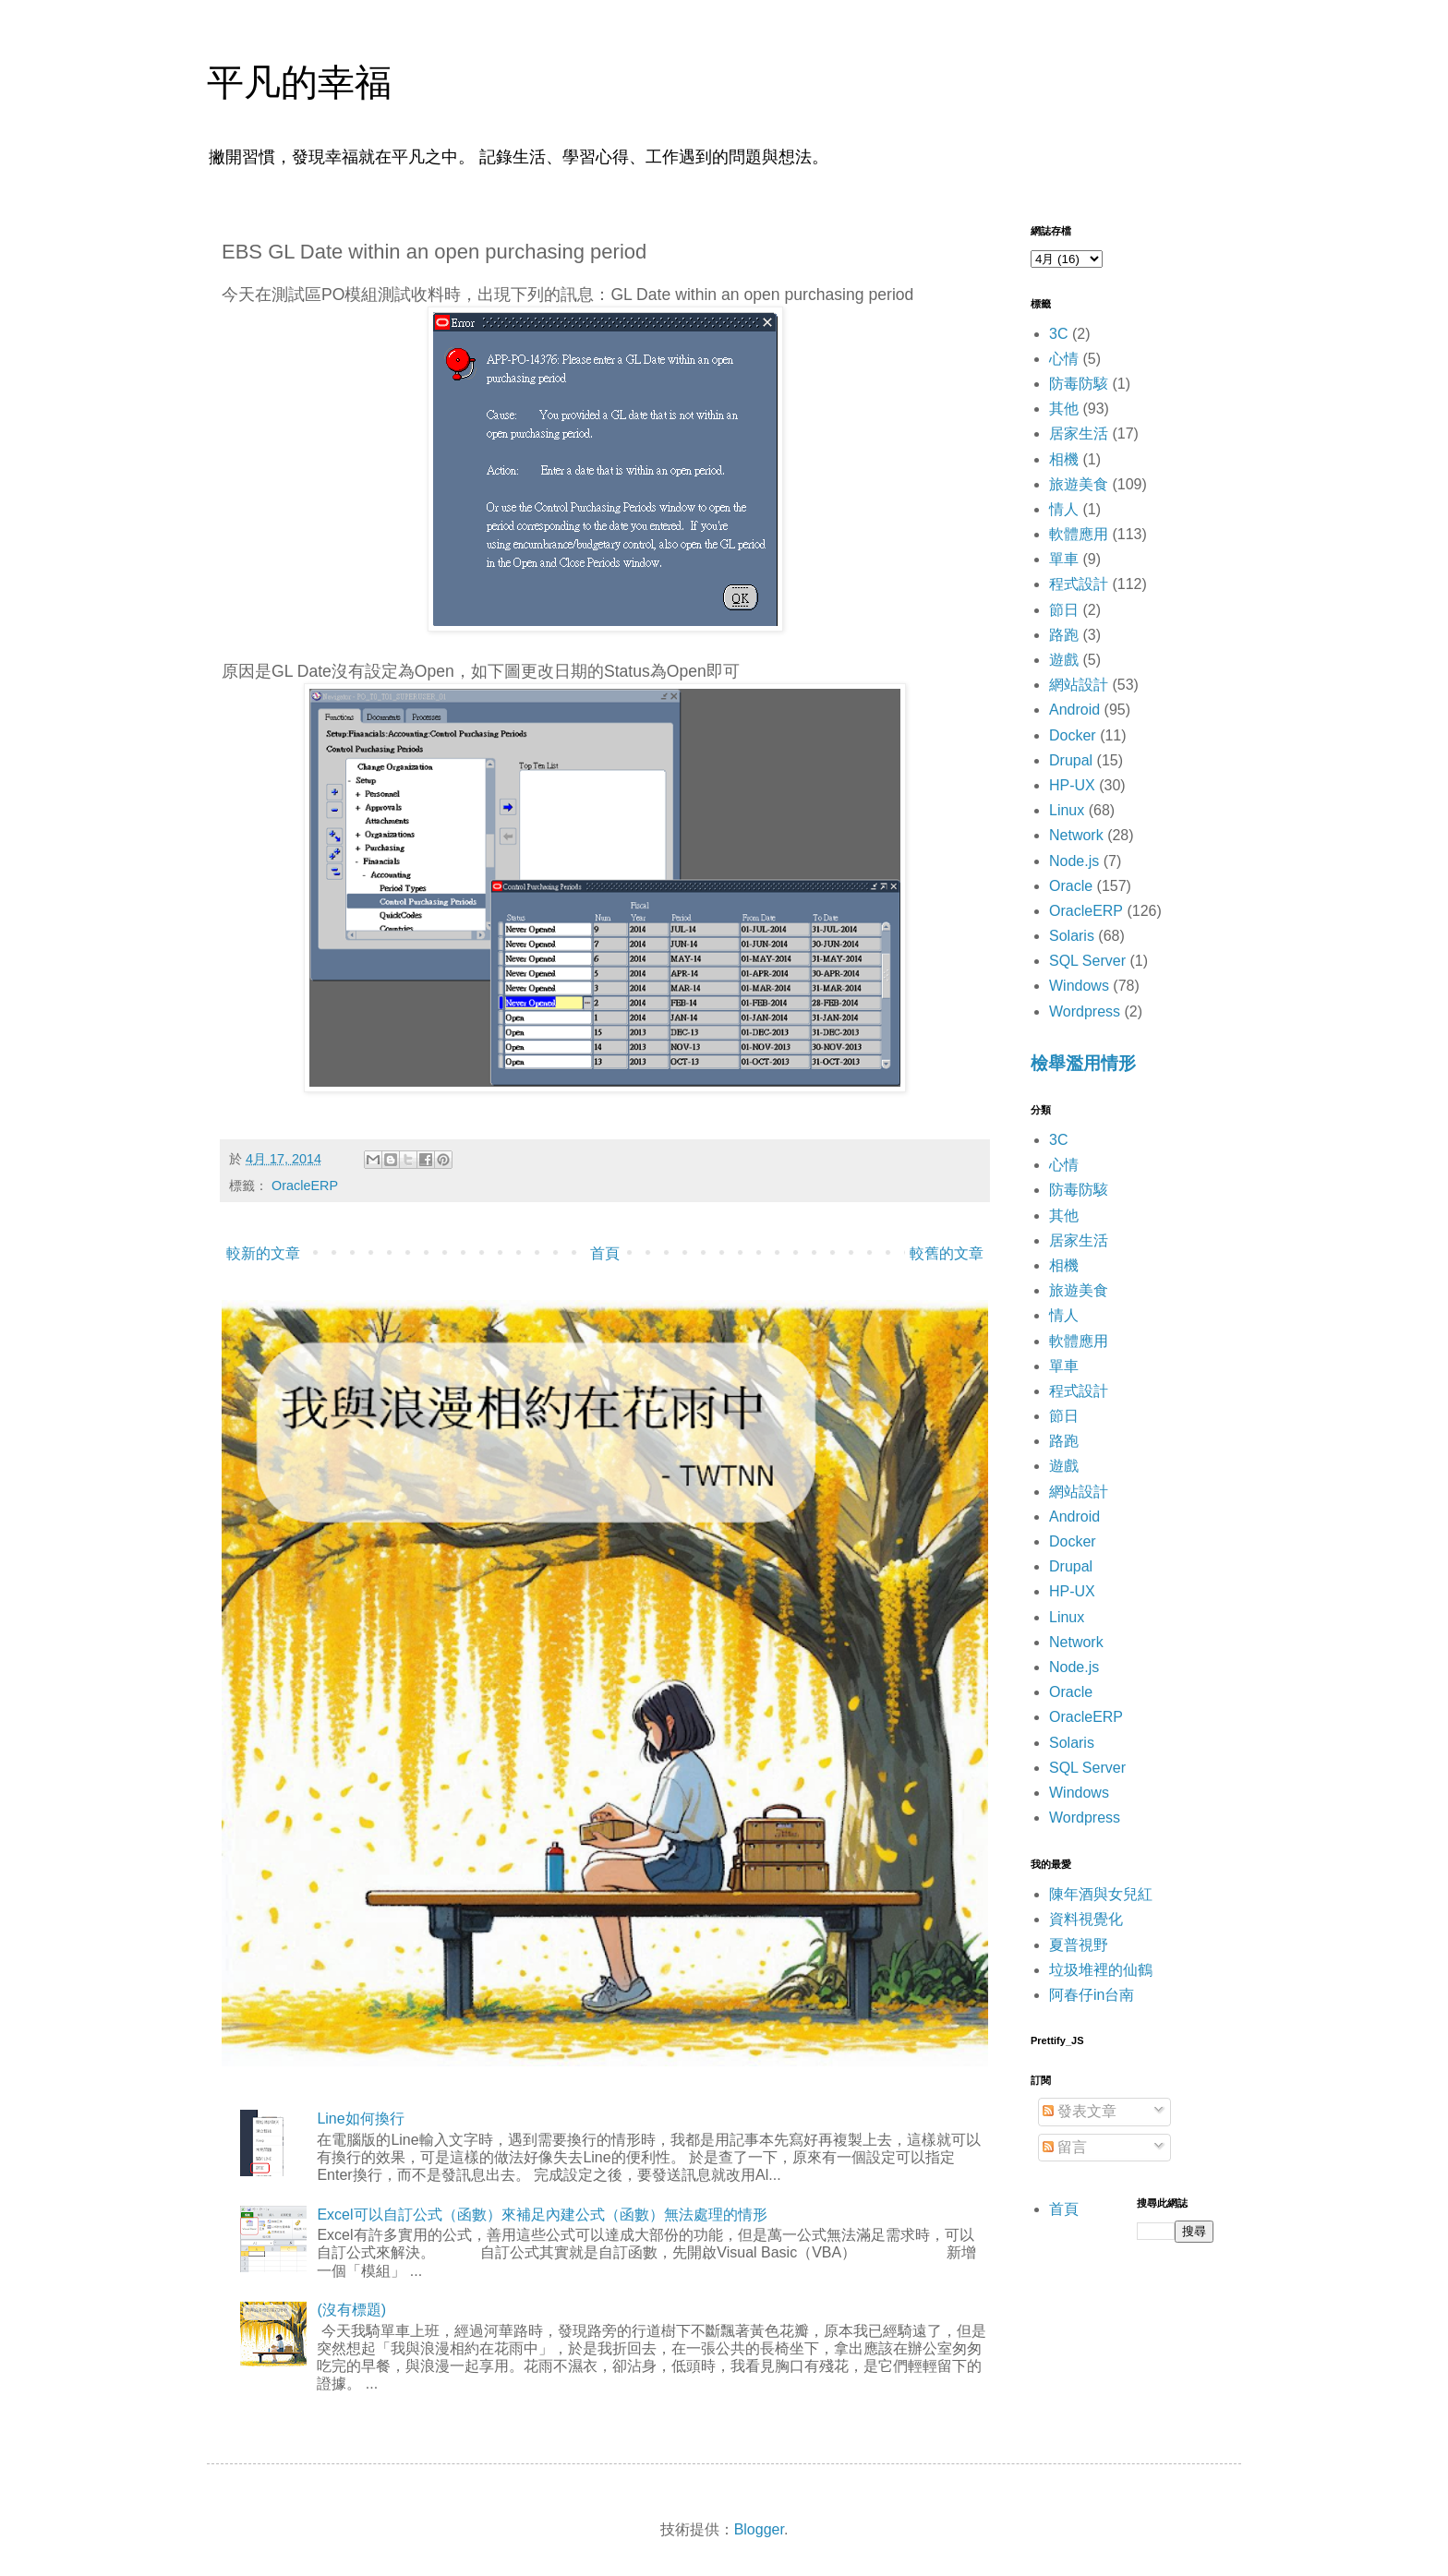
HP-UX (1072, 785)
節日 (1064, 610)
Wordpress (1084, 1011)
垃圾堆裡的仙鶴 (1100, 1970)
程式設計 (1078, 584)
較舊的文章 (946, 1253)
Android (1074, 709)
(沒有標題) (351, 2309)
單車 (1064, 559)
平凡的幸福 (299, 82)
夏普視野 (1078, 1945)
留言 (1065, 2147)
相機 (1064, 459)
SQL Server (1087, 961)
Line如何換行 (360, 2118)
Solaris (1071, 936)
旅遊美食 (1078, 484)
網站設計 (1078, 684)
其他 (1064, 408)
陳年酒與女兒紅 (1100, 1894)
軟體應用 (1078, 534)
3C (1058, 334)
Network (1076, 835)
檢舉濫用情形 (1083, 1063)
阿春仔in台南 (1091, 1995)
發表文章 (1079, 2111)
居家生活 (1078, 433)
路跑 (1064, 635)
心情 (1064, 359)
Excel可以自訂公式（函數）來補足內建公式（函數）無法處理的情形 (541, 2214)
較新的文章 (263, 1253)
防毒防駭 (1078, 383)
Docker (1072, 735)
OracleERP (305, 1185)
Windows (1079, 985)
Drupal (1070, 760)
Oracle (1070, 886)
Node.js (1074, 861)
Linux (1066, 810)
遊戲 (1064, 660)
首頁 (605, 1253)
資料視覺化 (1086, 1919)
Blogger (759, 2529)
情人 (1064, 509)
